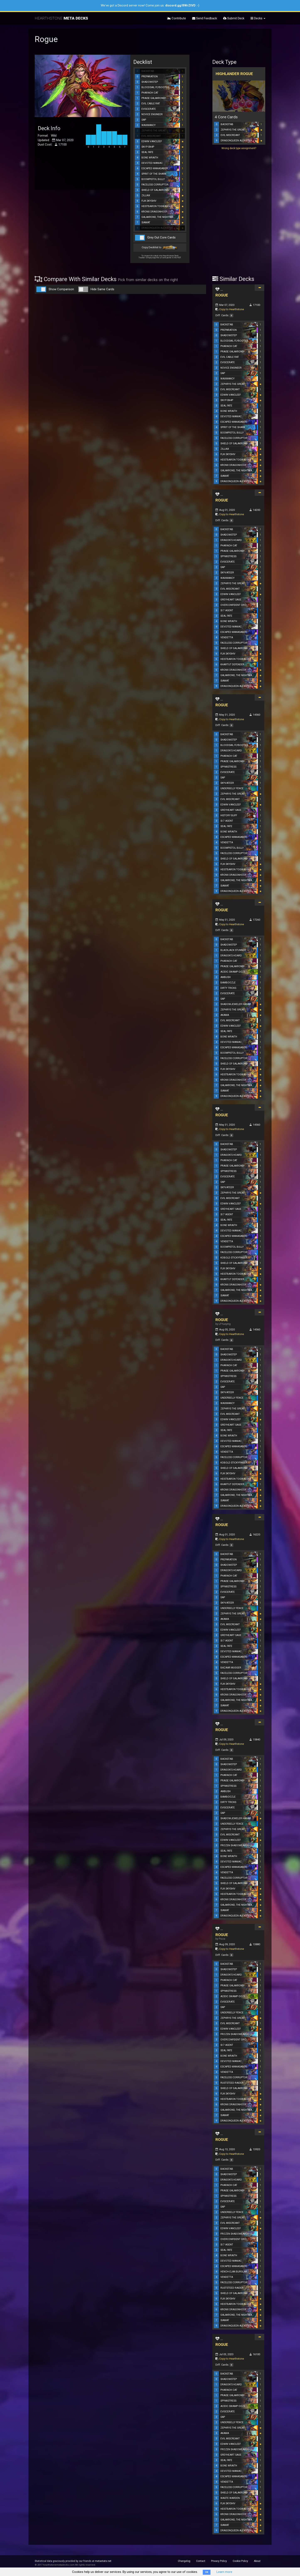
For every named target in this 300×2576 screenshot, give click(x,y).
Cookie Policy (240, 2561)
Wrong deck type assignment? (238, 148)
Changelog (184, 2561)
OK (206, 2572)
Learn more (224, 2572)
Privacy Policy (219, 2561)
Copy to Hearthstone (231, 309)
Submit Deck (233, 18)
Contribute (176, 18)
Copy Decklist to (160, 248)
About (257, 2561)
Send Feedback (204, 18)
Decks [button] (258, 18)
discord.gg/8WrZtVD (180, 5)
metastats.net (103, 2561)
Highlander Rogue (234, 73)
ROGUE (221, 295)
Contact (200, 2561)
